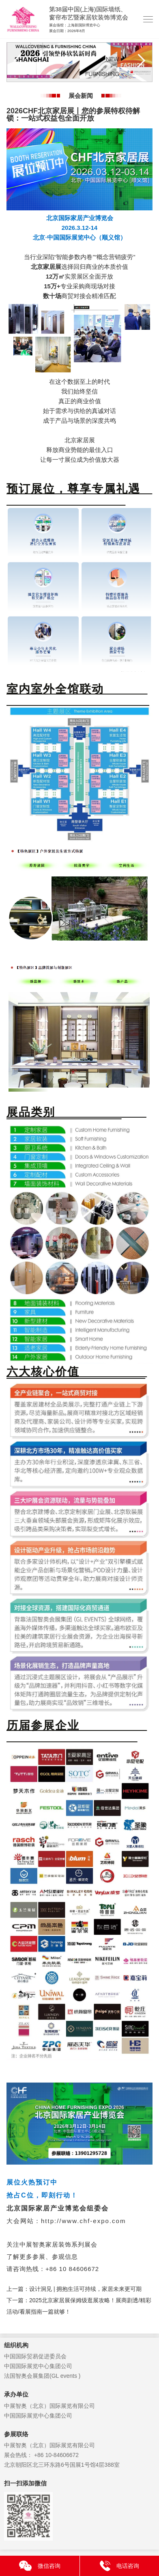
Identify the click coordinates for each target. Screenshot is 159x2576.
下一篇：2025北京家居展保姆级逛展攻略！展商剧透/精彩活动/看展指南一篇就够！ (78, 2306)
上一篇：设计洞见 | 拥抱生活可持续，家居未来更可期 (74, 2289)
